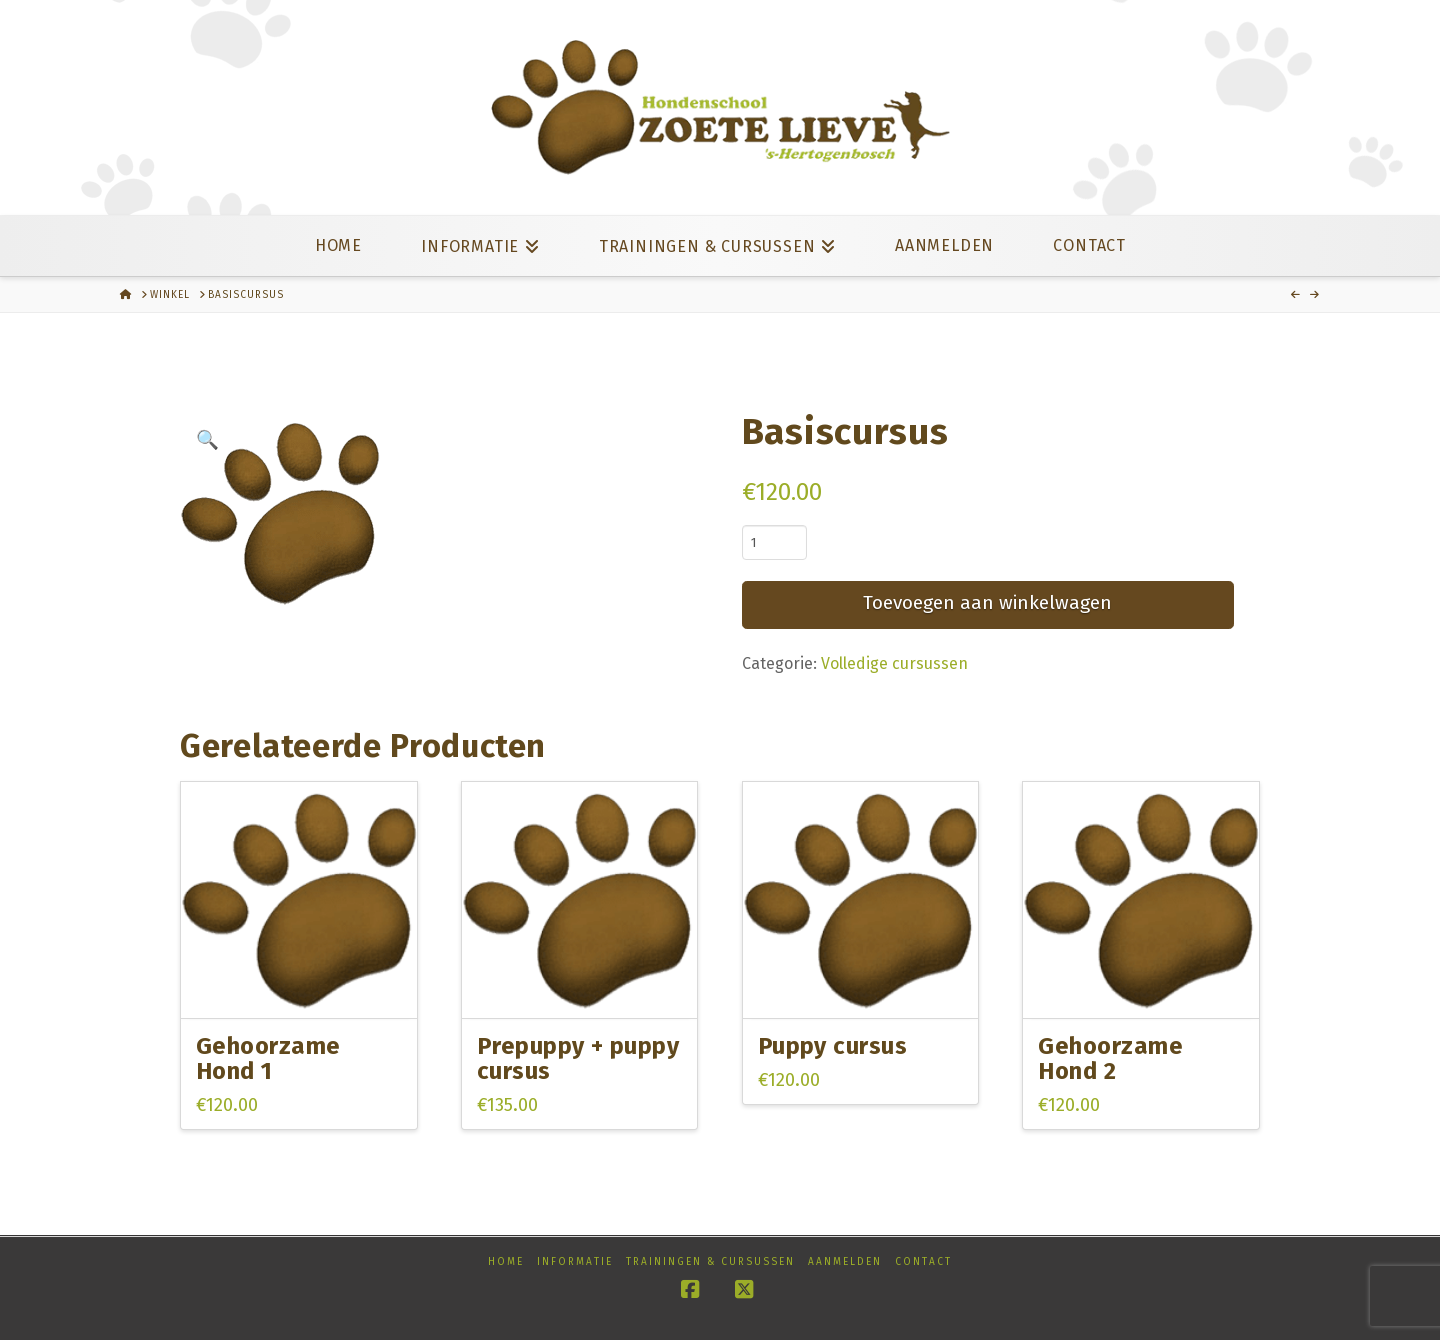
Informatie (575, 1262)
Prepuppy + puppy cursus (578, 1058)
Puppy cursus (833, 1046)
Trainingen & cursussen (710, 1262)
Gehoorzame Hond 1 (268, 1058)
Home (506, 1262)
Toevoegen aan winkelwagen (987, 602)
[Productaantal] (774, 542)
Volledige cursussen (894, 663)
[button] (207, 440)
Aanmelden (845, 1262)
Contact (923, 1262)
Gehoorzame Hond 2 (1110, 1058)
